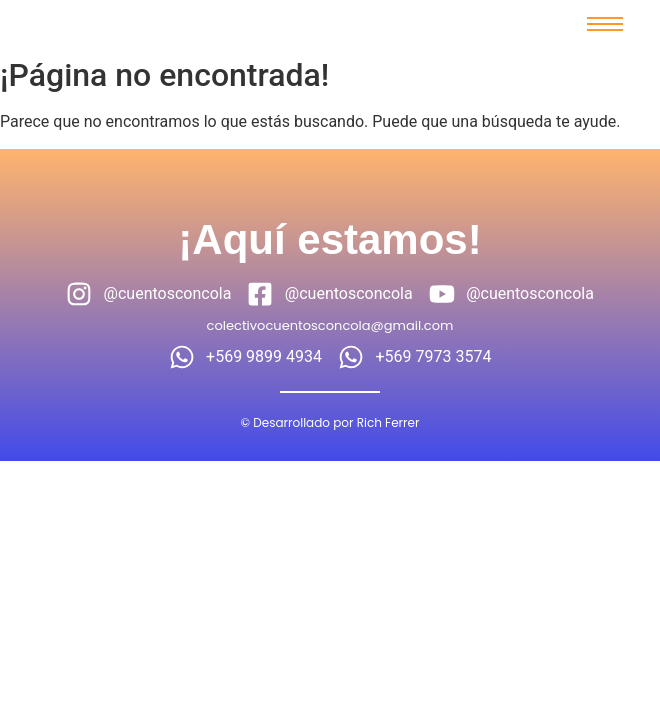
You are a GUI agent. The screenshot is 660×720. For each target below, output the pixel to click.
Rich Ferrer (388, 422)
